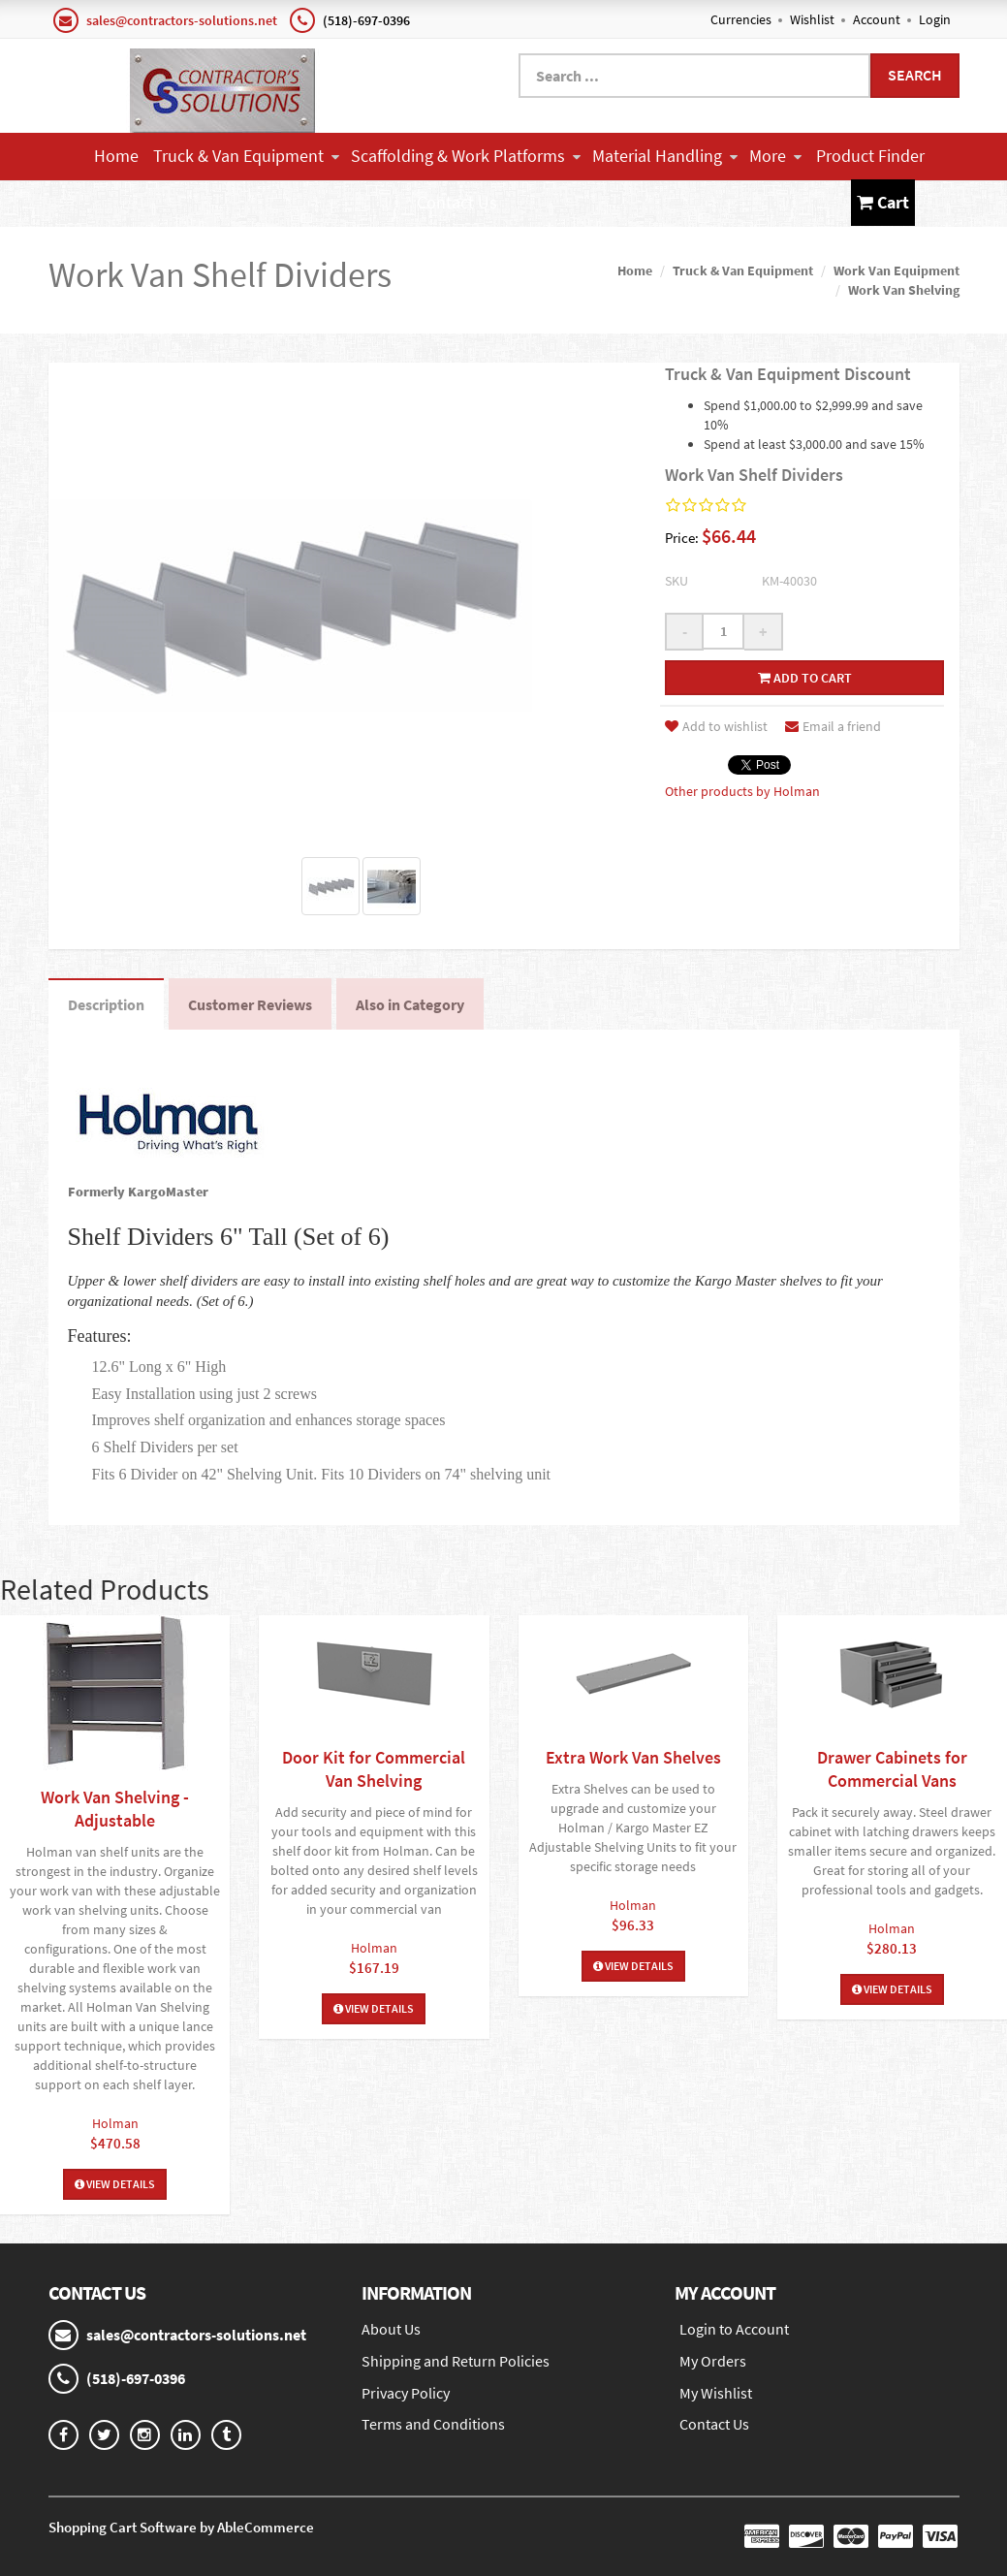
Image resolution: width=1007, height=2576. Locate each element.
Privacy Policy (406, 2392)
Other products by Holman (742, 791)
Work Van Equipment (897, 270)
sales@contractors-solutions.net (181, 20)
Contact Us (457, 202)
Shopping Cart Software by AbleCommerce (181, 2527)
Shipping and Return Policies (456, 2360)
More (775, 155)
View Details (115, 2184)
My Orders (712, 2360)
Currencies (740, 19)
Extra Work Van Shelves (633, 1757)
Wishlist (812, 19)
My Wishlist (715, 2392)
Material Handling (665, 155)
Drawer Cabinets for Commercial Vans (892, 1769)
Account (876, 19)
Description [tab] (106, 1004)
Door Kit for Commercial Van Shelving (373, 1769)
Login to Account (734, 2328)
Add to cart (805, 677)
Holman (115, 2123)
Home (116, 155)
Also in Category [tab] (410, 1004)
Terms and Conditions (433, 2423)
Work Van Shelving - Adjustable (115, 1808)
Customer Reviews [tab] (250, 1004)
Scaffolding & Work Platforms (466, 155)
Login (935, 19)
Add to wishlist (716, 726)
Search (915, 74)
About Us (391, 2328)
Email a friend (833, 726)
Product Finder (870, 155)
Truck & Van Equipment (246, 155)
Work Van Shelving (904, 290)
